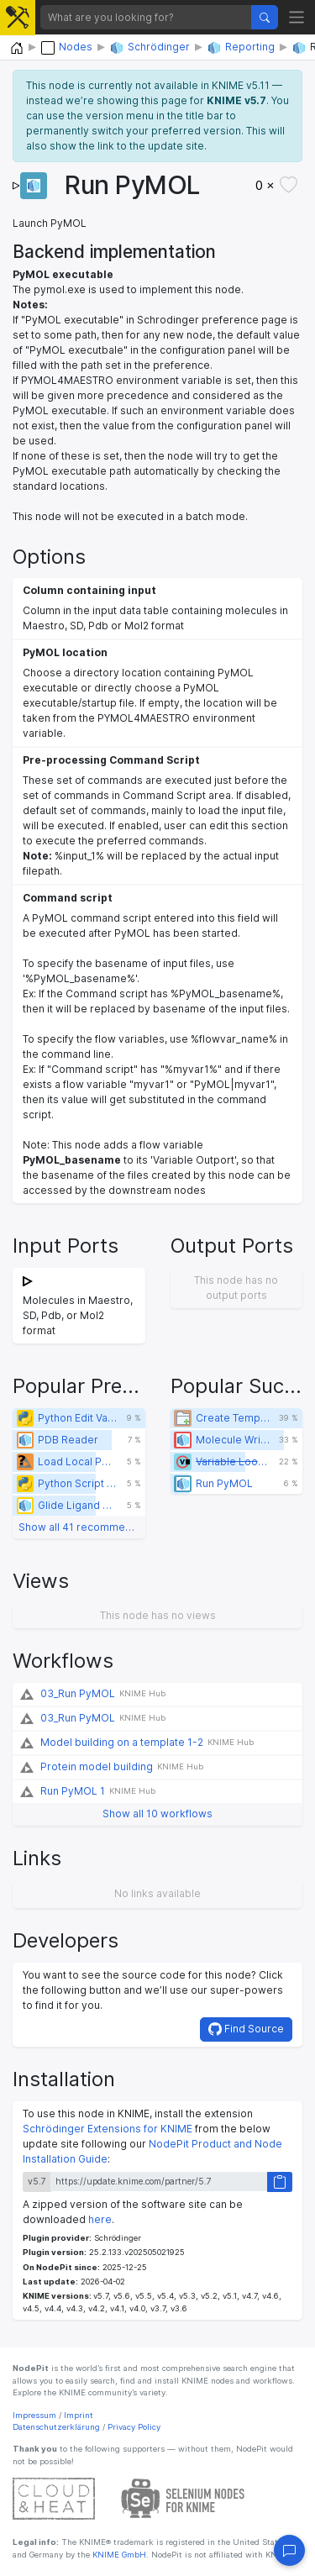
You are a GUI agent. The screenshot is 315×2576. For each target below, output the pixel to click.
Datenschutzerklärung (56, 2426)
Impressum (34, 2415)
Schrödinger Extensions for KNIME (107, 2128)
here (100, 2219)
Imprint (78, 2415)
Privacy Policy (134, 2426)
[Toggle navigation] (297, 17)
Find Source (246, 2029)
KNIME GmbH (118, 2554)
